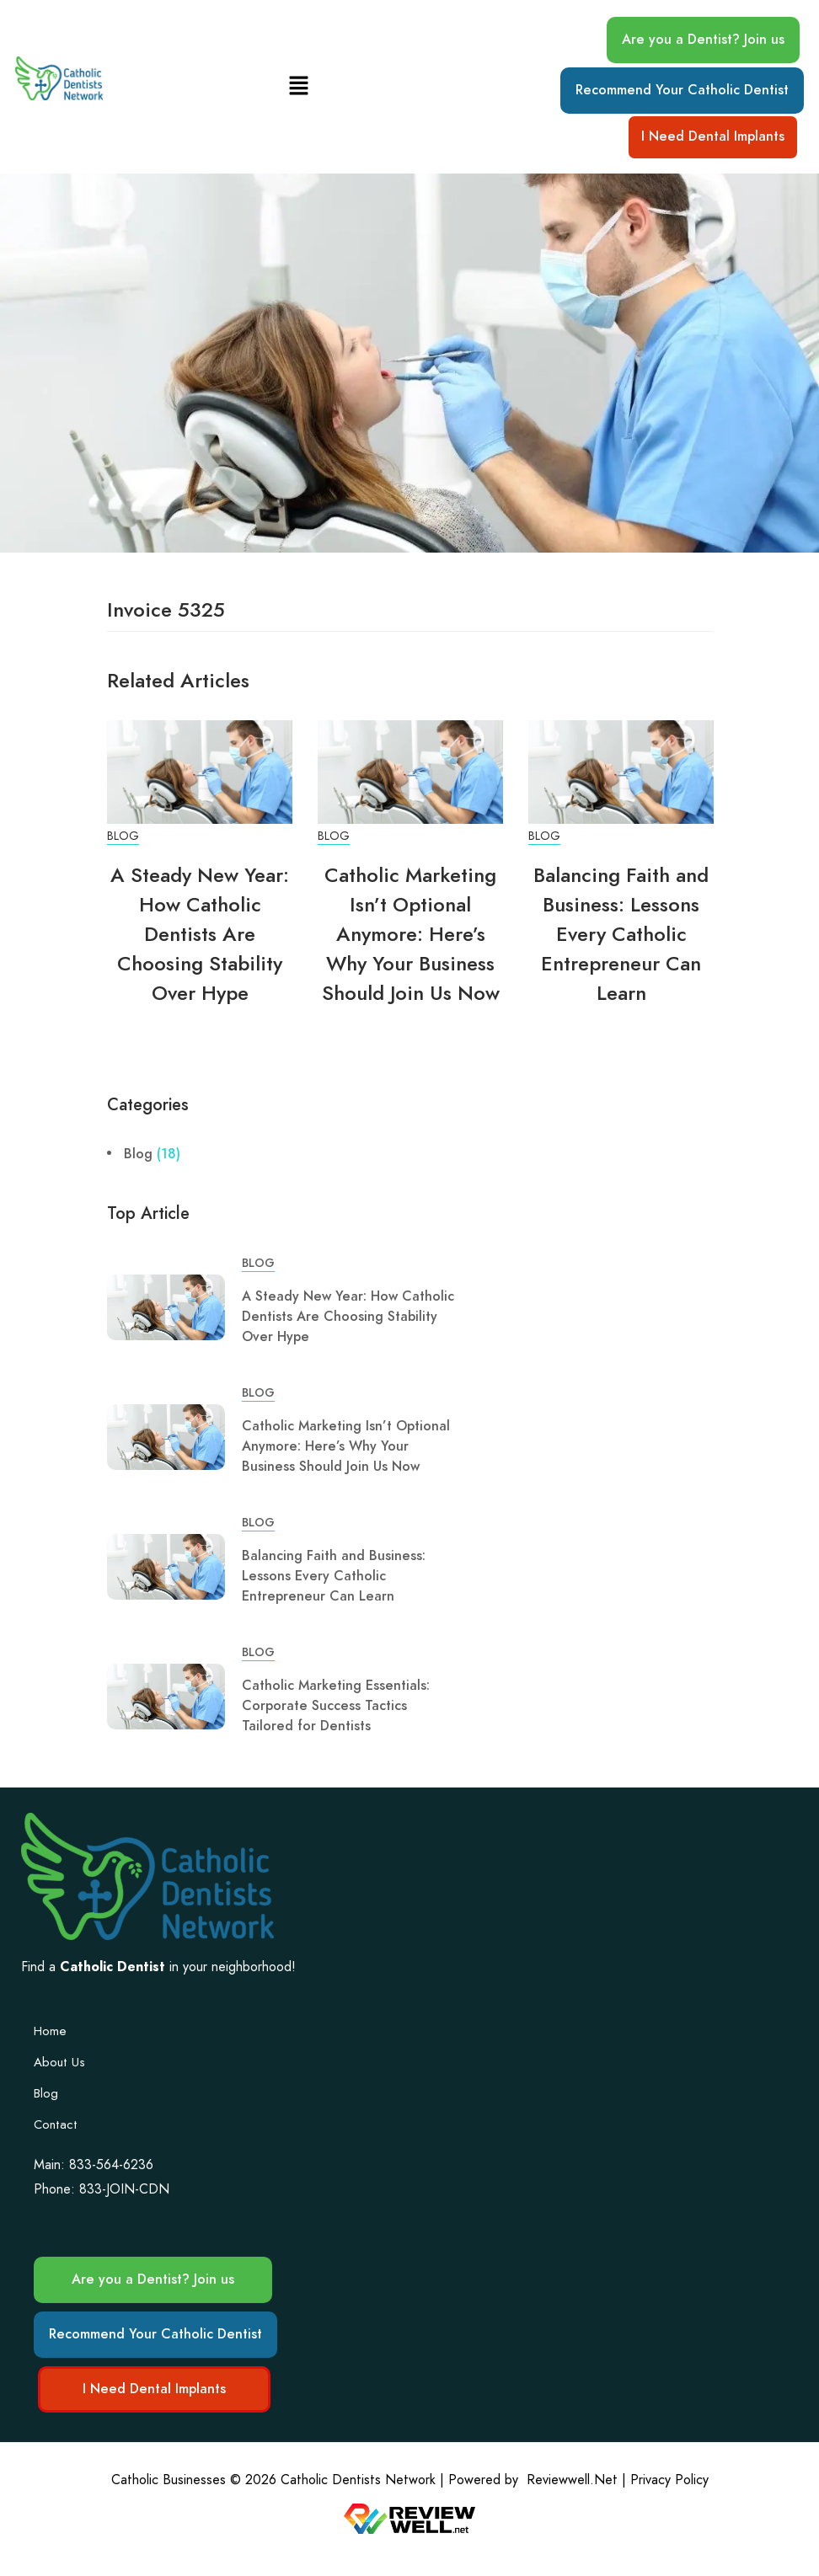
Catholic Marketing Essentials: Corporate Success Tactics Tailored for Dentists (336, 1705)
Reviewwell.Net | (576, 2479)
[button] (299, 86)
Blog (123, 835)
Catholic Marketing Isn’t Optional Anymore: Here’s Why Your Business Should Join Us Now (411, 934)
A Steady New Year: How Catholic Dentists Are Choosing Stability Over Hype (199, 934)
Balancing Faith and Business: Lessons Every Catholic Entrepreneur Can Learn (621, 934)
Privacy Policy (669, 2479)
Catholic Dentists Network (358, 2479)
